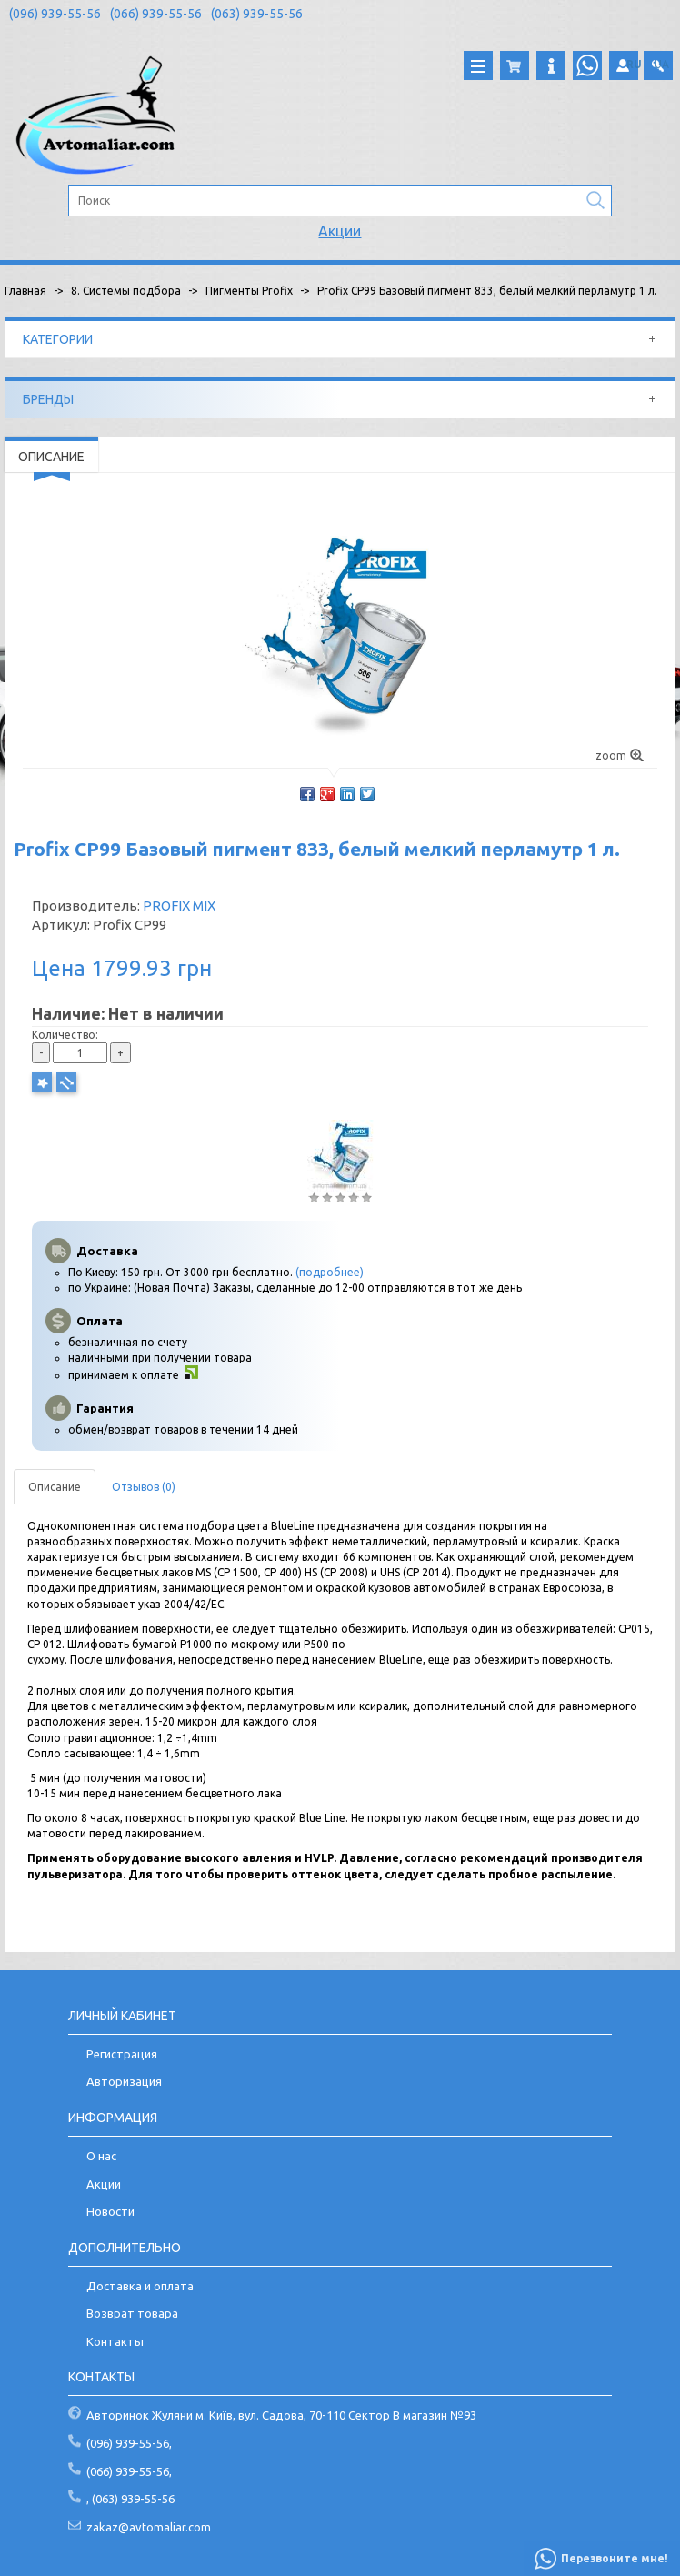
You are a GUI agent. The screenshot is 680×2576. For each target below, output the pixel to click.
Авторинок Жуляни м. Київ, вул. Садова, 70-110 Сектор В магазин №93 (281, 2415)
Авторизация (124, 2081)
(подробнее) (329, 1272)
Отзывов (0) (143, 1487)
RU (634, 64)
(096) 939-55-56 (55, 13)
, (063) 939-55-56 (130, 2498)
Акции (339, 231)
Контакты (115, 2341)
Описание (54, 1487)
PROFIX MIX (179, 905)
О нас (101, 2155)
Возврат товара (132, 2313)
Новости (110, 2211)
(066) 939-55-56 (156, 13)
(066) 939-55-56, (129, 2471)
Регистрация (121, 2054)
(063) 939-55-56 (257, 13)
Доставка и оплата (140, 2285)
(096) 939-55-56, (129, 2443)
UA (662, 64)
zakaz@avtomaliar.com (148, 2527)
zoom (619, 755)
